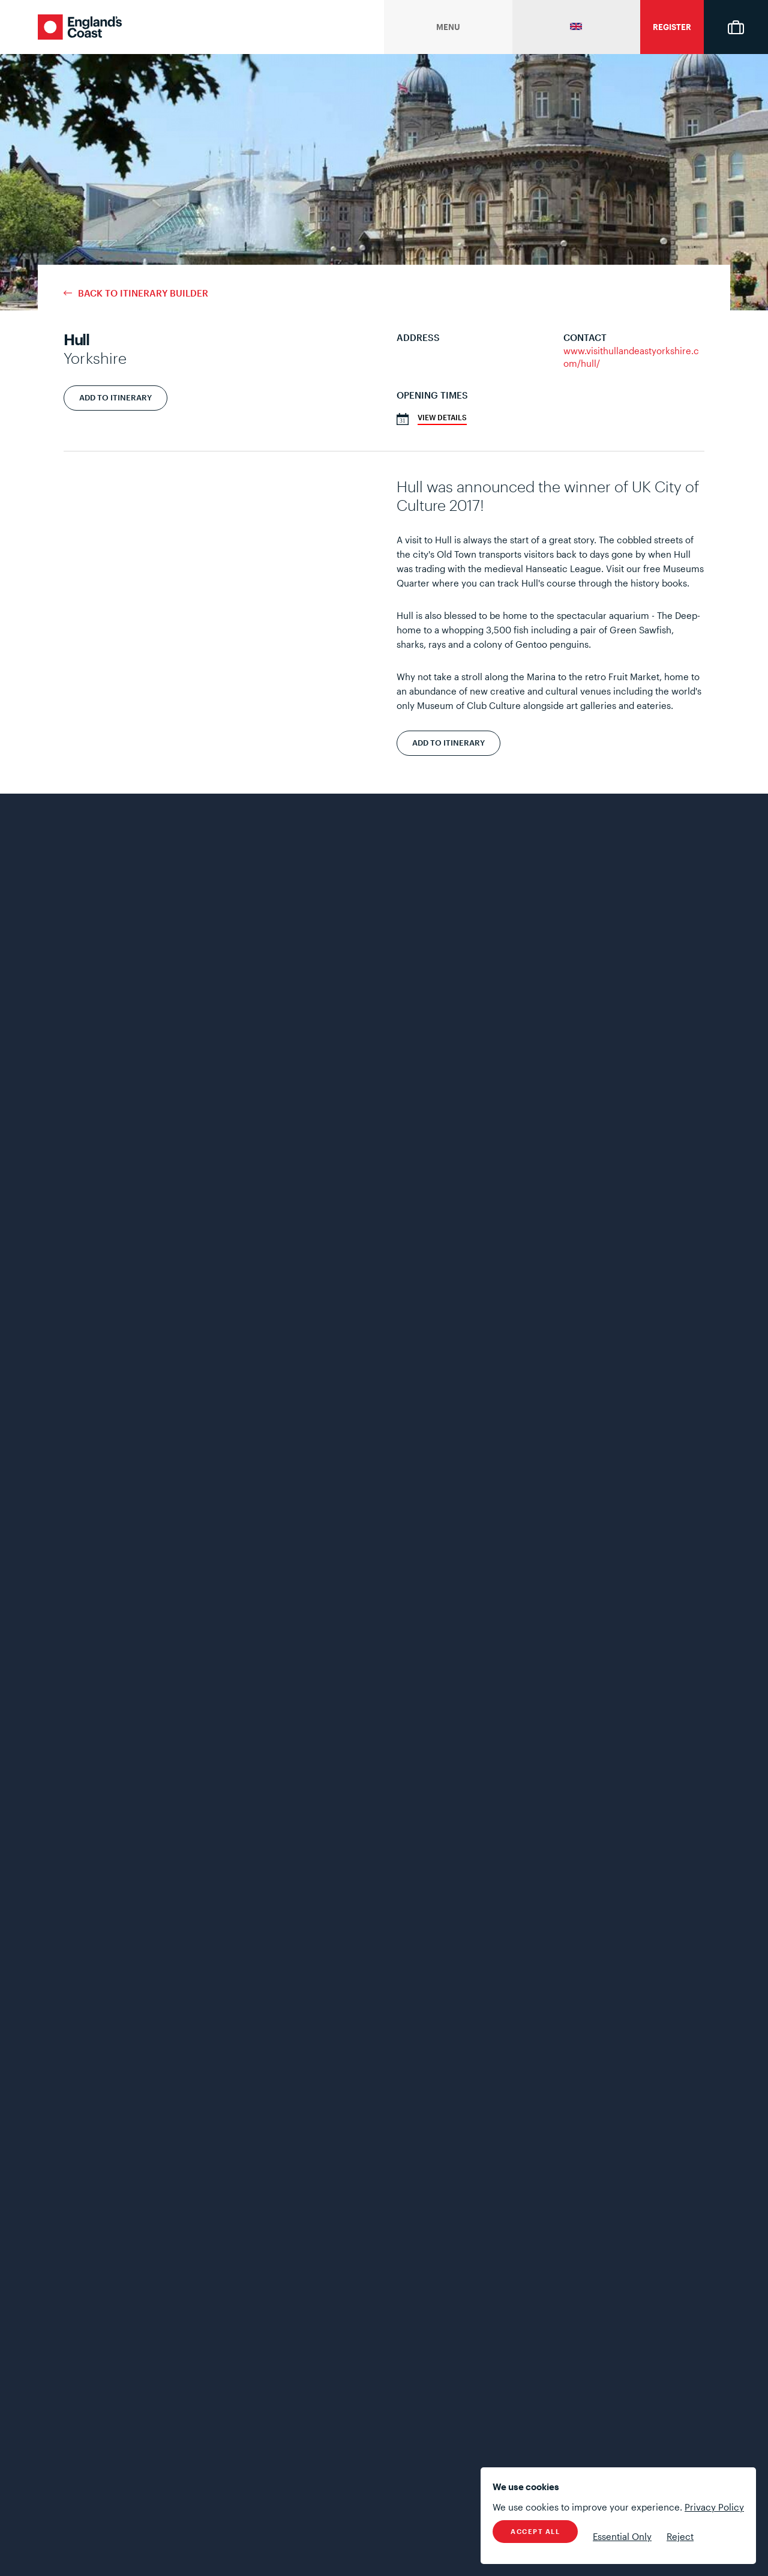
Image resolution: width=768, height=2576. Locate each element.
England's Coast (80, 27)
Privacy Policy (714, 2507)
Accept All (535, 2531)
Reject (680, 2536)
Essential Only (622, 2536)
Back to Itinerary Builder (143, 293)
